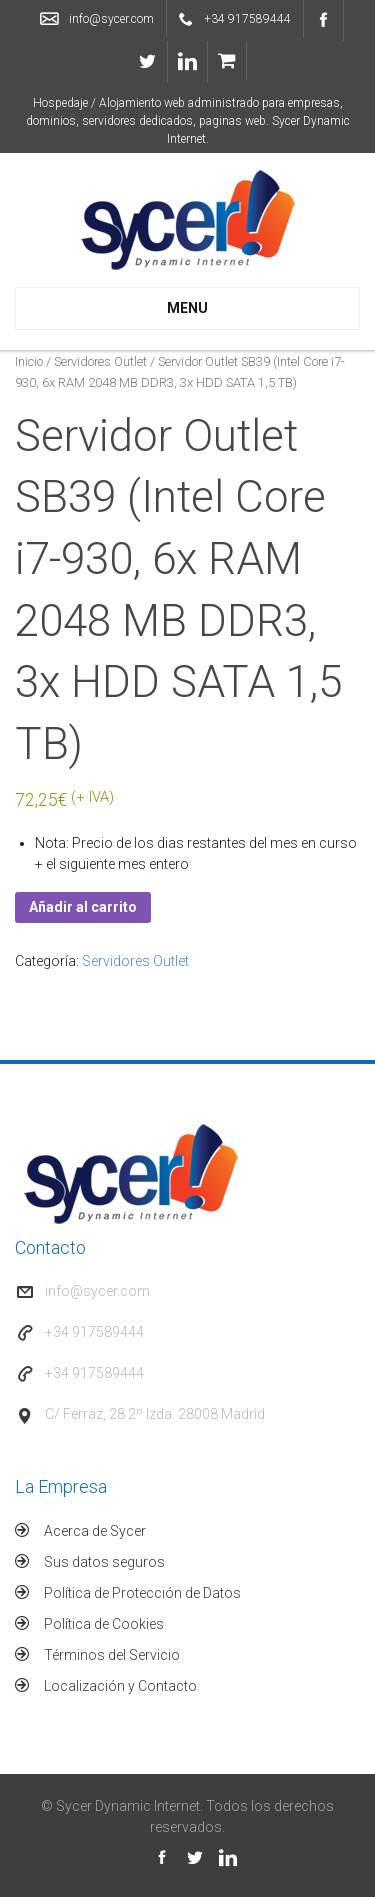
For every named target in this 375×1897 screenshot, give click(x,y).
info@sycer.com (111, 19)
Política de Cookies (104, 1624)
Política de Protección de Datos (142, 1593)
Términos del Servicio (112, 1655)
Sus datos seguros (104, 1562)
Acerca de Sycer (95, 1531)
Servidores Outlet (100, 361)
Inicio (29, 361)
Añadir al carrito (83, 907)
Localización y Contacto (120, 1686)
